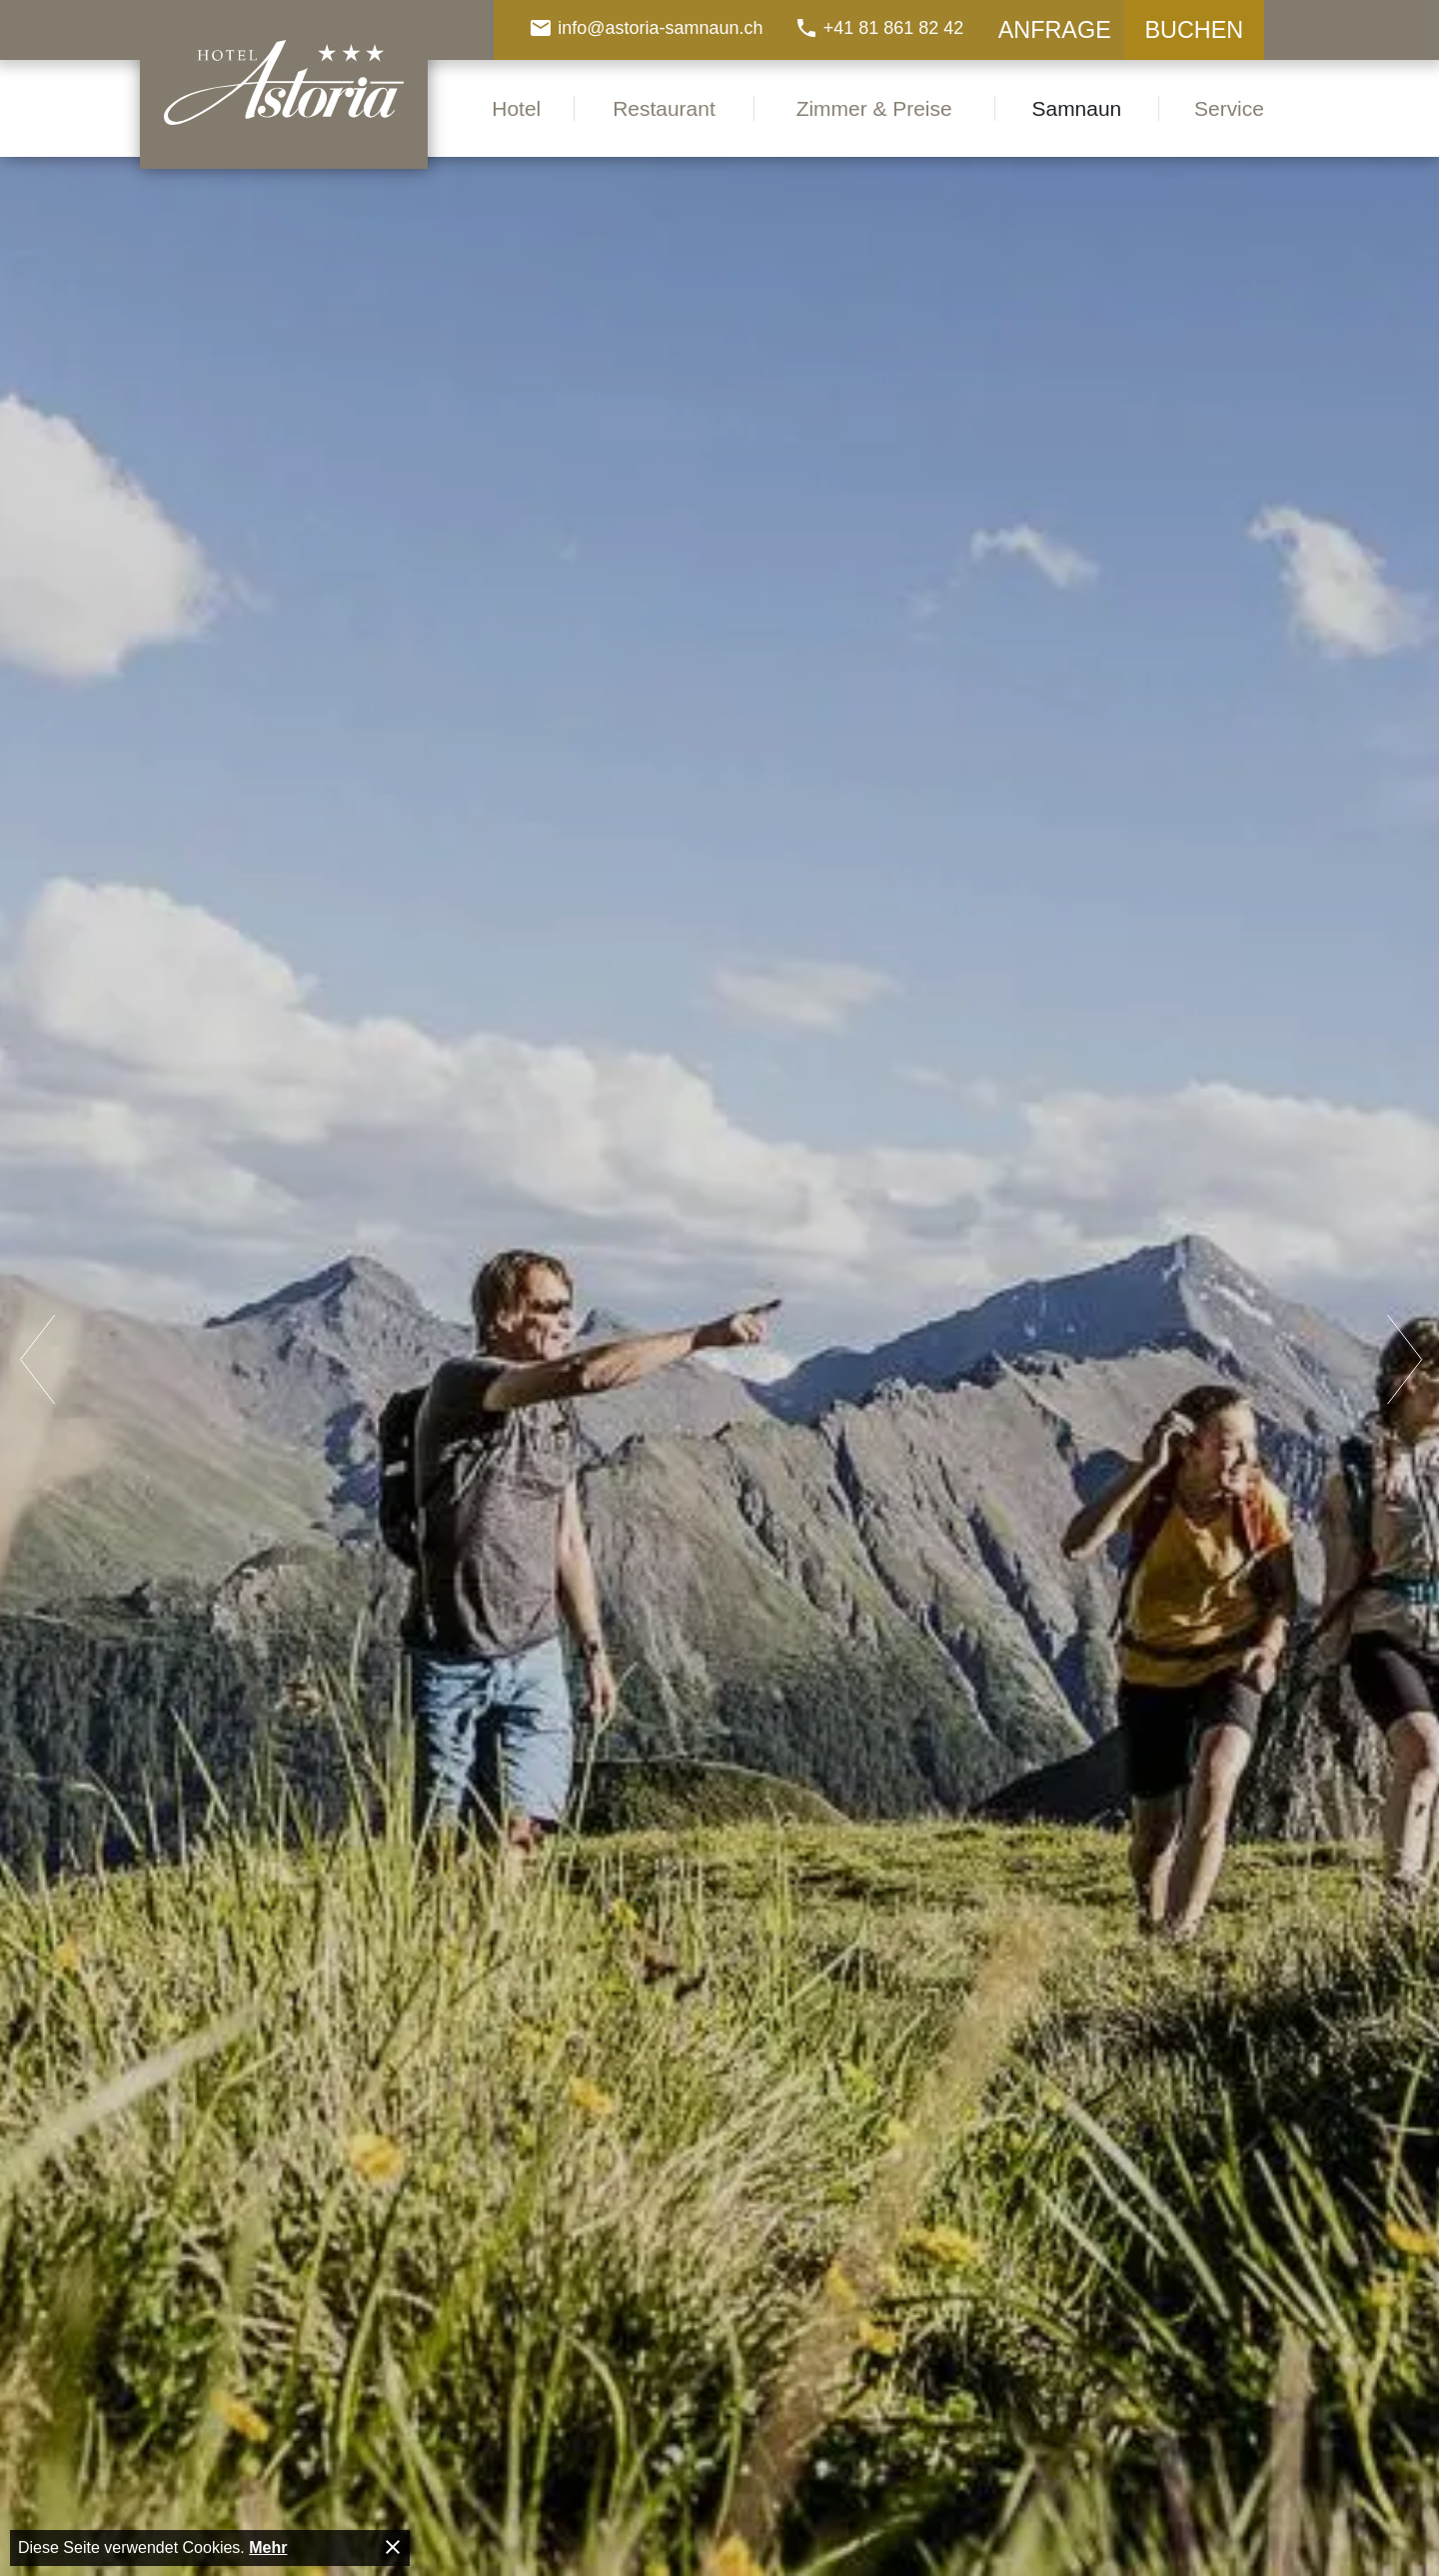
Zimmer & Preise (874, 108)
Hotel (516, 108)
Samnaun (1077, 108)
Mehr (268, 2547)
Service (1229, 108)
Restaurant (664, 108)
